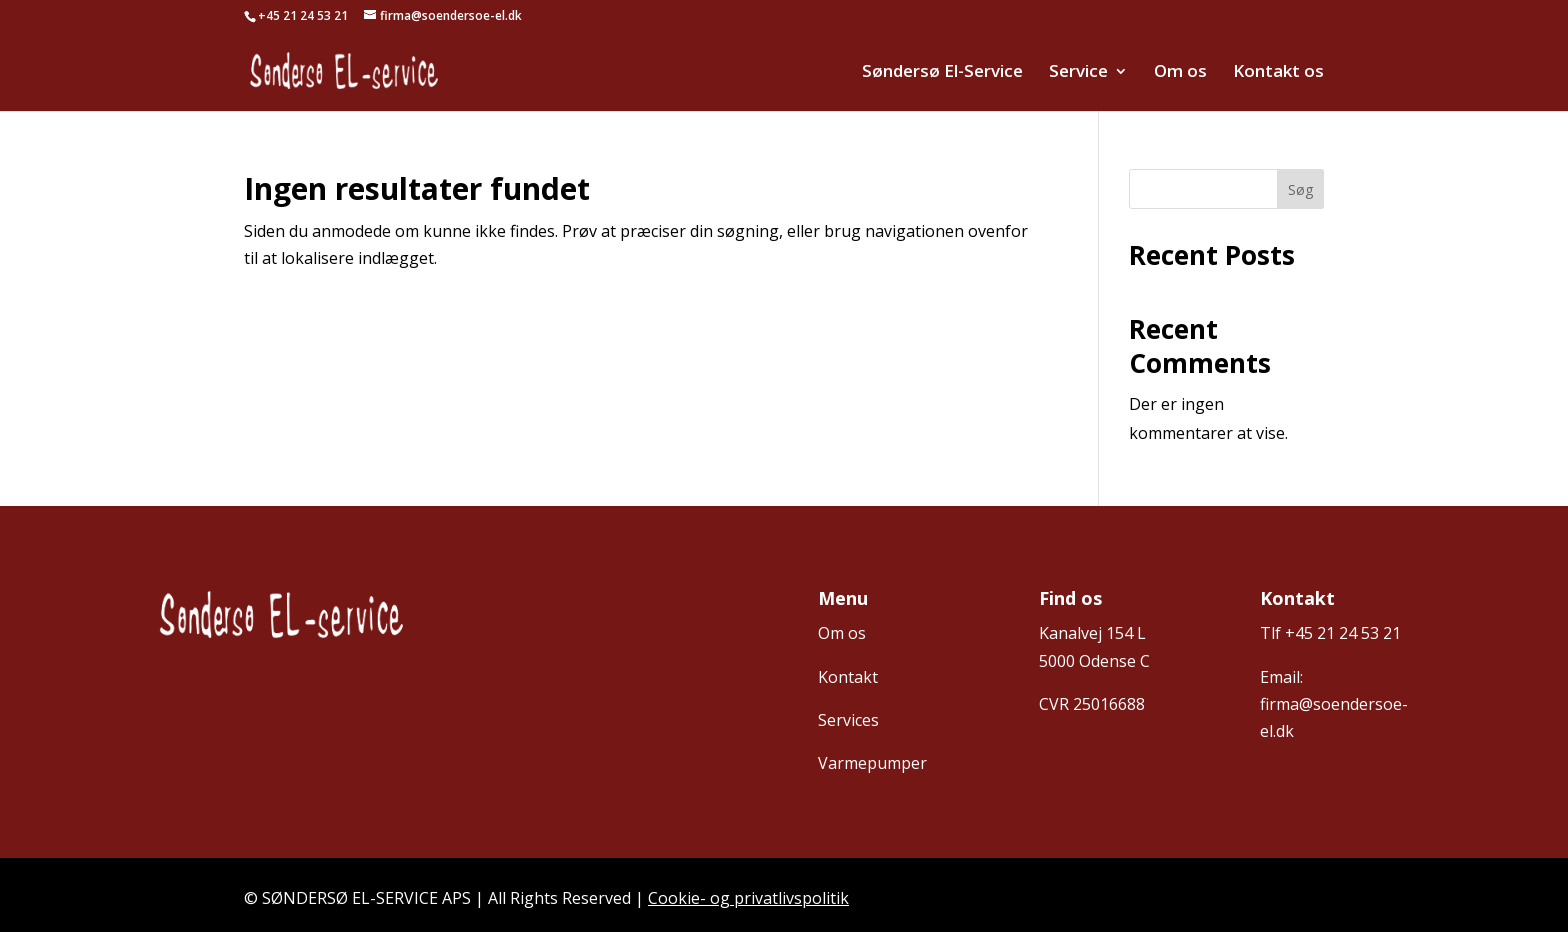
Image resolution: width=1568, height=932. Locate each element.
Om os (1180, 73)
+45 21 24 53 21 (1343, 633)
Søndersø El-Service (942, 73)
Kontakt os (1278, 73)
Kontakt (848, 677)
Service (1078, 73)
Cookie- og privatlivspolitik (748, 898)
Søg (1300, 189)
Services (848, 720)
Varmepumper (872, 763)
